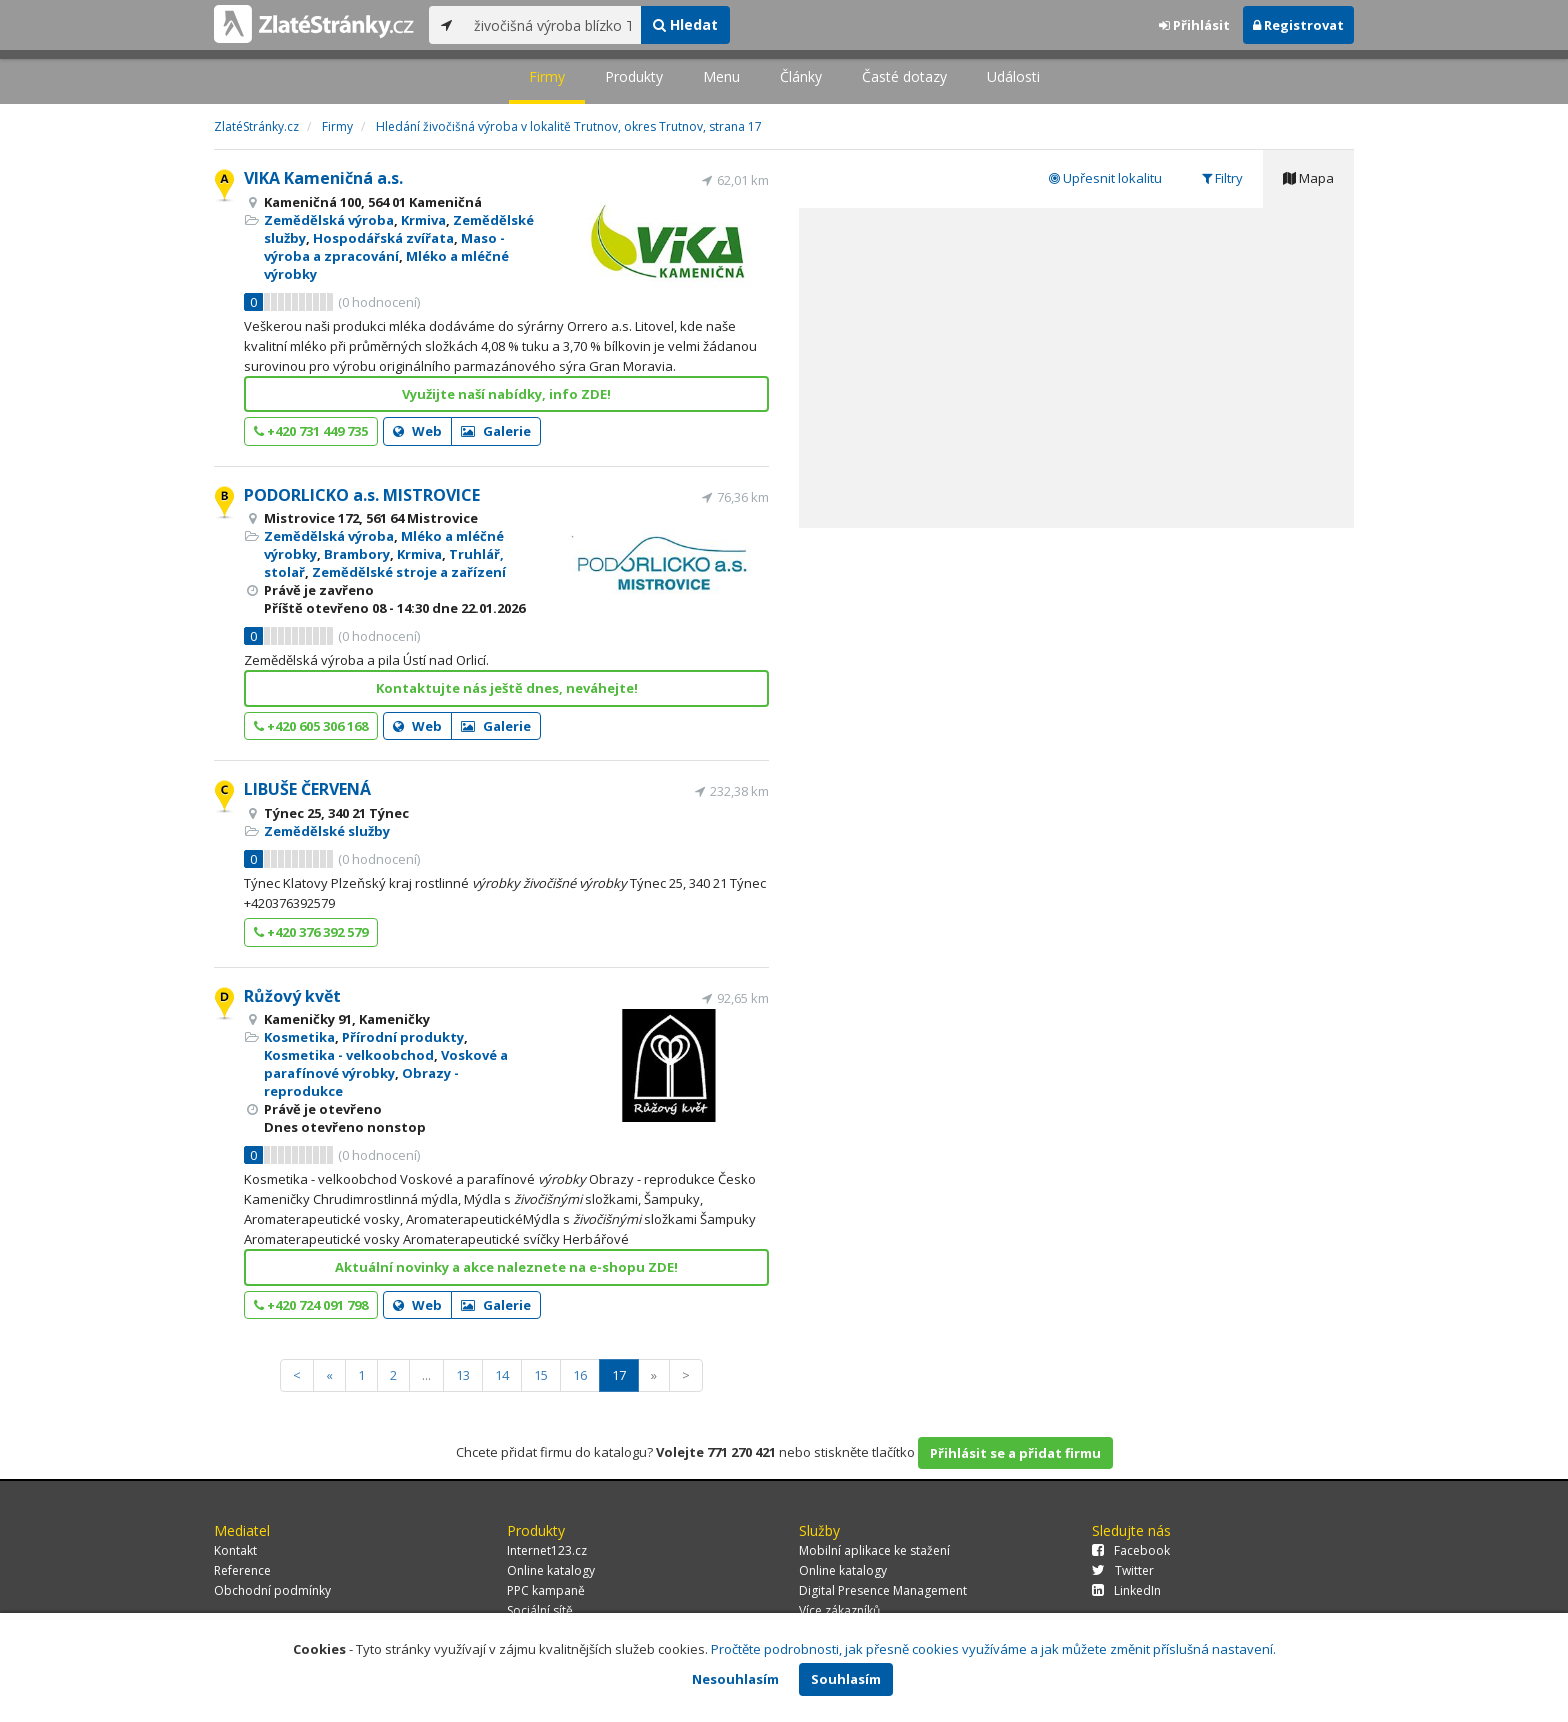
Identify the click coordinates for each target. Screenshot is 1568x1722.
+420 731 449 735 (311, 431)
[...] (552, 25)
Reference (242, 1570)
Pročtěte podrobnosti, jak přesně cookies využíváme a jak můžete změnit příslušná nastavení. (993, 1649)
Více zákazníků (839, 1610)
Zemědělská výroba (329, 220)
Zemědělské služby (327, 831)
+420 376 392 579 (311, 932)
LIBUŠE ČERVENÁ (307, 789)
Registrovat (1298, 25)
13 (463, 1375)
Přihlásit (1194, 25)
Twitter (1123, 1570)
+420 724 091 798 (311, 1305)
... (426, 1375)
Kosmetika (299, 1037)
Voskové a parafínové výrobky (386, 1064)
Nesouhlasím (735, 1679)
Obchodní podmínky (272, 1590)
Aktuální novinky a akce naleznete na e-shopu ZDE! (506, 1267)
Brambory (357, 554)
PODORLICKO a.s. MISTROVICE (362, 495)
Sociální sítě (540, 1610)
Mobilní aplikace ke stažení (874, 1550)
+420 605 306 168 (311, 726)
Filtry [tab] (1222, 178)
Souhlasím (846, 1679)
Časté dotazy (904, 76)
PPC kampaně (546, 1590)
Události (1013, 76)
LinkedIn (1126, 1590)
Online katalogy (551, 1570)
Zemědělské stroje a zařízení (409, 572)
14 (502, 1375)
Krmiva (423, 220)
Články (801, 76)
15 (541, 1375)
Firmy (547, 76)
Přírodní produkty (403, 1037)
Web (417, 431)
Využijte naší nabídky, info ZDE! (506, 394)
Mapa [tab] (1308, 178)
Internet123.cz (547, 1550)
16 (580, 1375)
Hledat (685, 24)
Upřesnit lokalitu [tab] (1105, 178)
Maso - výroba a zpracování (384, 247)
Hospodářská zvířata (383, 238)
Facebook (1131, 1550)
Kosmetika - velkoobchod (349, 1055)
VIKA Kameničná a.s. (323, 178)
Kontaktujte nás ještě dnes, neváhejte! (507, 688)
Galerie (496, 431)
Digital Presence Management (883, 1590)
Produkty (634, 76)
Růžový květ (292, 996)
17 (619, 1375)
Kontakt (235, 1550)
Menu (721, 76)
